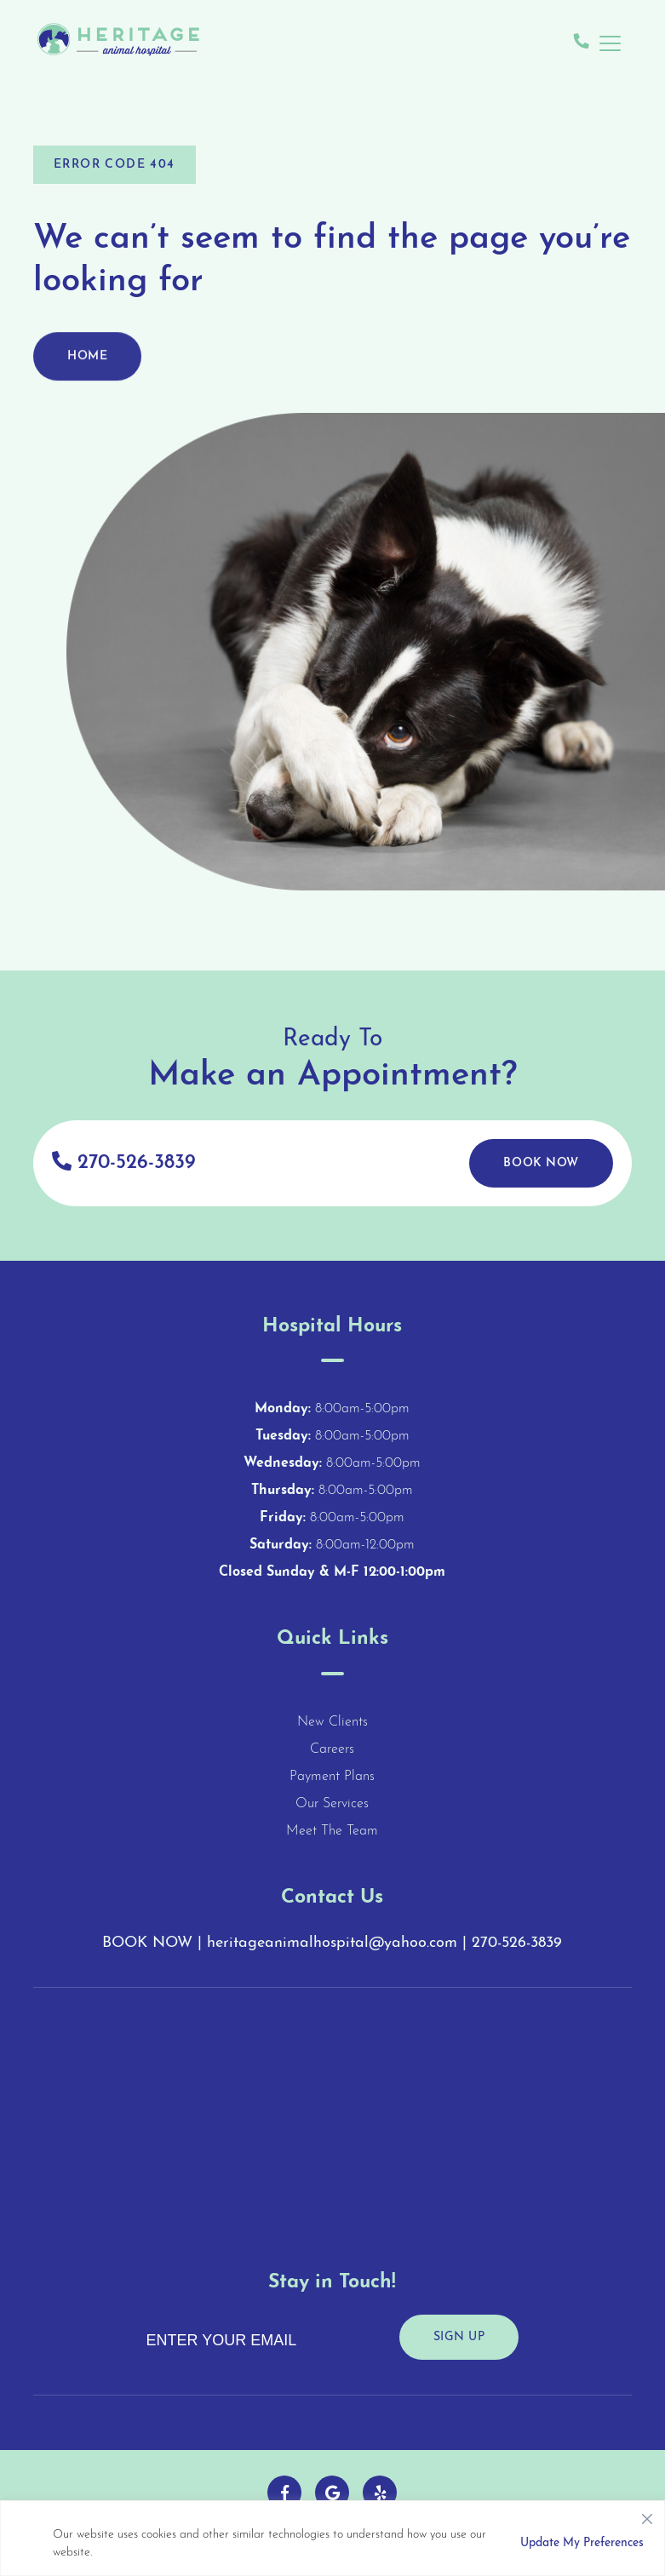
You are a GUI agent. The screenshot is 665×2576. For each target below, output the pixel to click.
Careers (332, 1749)
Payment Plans (332, 1776)
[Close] (647, 2514)
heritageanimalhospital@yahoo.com (332, 1943)
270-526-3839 (123, 1162)
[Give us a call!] (581, 42)
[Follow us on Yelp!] (380, 2493)
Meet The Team (332, 1831)
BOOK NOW (147, 1943)
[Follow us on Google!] (332, 2493)
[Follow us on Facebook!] (284, 2493)
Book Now (540, 1163)
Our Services (332, 1804)
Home (87, 364)
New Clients (332, 1722)
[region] (332, 2538)
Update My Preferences (582, 2543)
